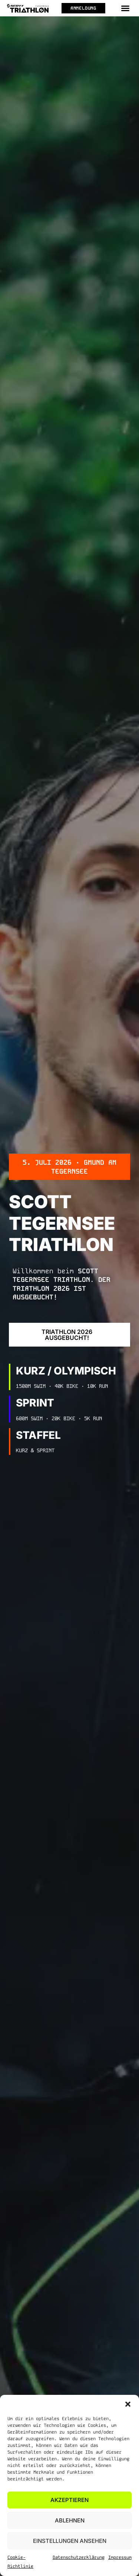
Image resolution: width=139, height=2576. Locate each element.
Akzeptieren (69, 2499)
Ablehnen (70, 2520)
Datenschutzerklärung (79, 2557)
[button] (128, 2404)
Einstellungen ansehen (69, 2540)
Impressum (120, 2557)
